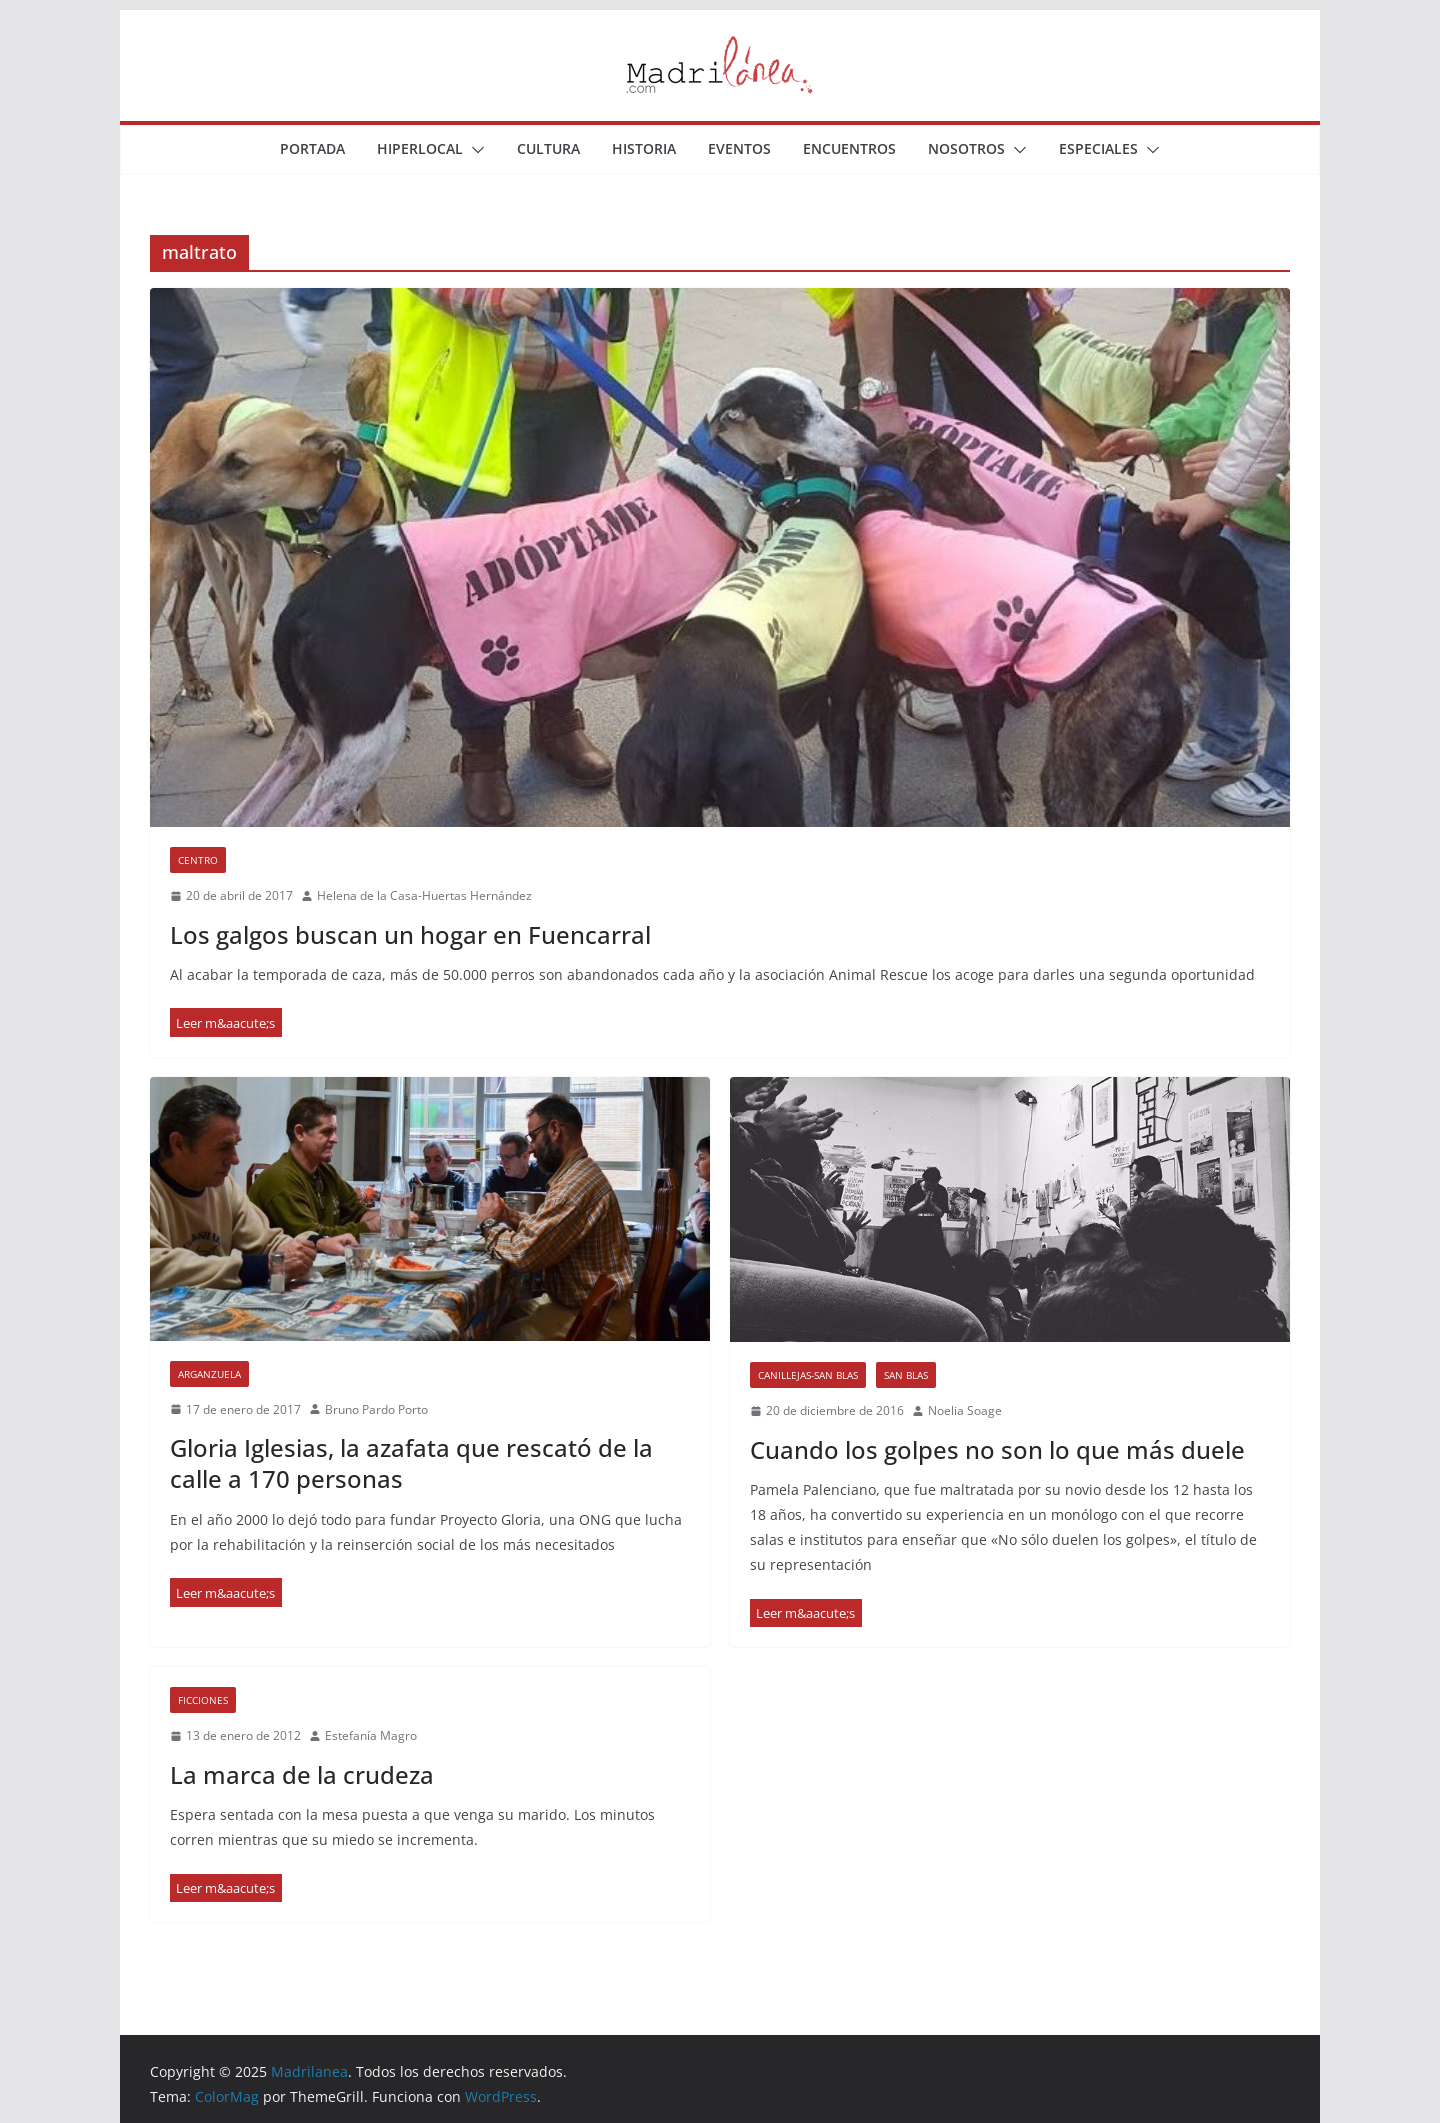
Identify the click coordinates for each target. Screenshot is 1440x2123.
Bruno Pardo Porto (376, 1409)
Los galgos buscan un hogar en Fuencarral (410, 934)
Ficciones (203, 1700)
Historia (644, 148)
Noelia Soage (965, 1410)
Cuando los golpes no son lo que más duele (997, 1449)
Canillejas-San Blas (808, 1375)
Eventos (739, 148)
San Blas (906, 1375)
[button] (474, 150)
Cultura (548, 148)
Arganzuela (209, 1374)
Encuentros (849, 148)
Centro (198, 860)
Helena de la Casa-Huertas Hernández (424, 895)
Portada (312, 148)
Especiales (1098, 148)
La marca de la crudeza (302, 1774)
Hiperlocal (420, 148)
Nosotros (966, 148)
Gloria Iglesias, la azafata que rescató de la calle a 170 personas (411, 1463)
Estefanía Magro (371, 1735)
